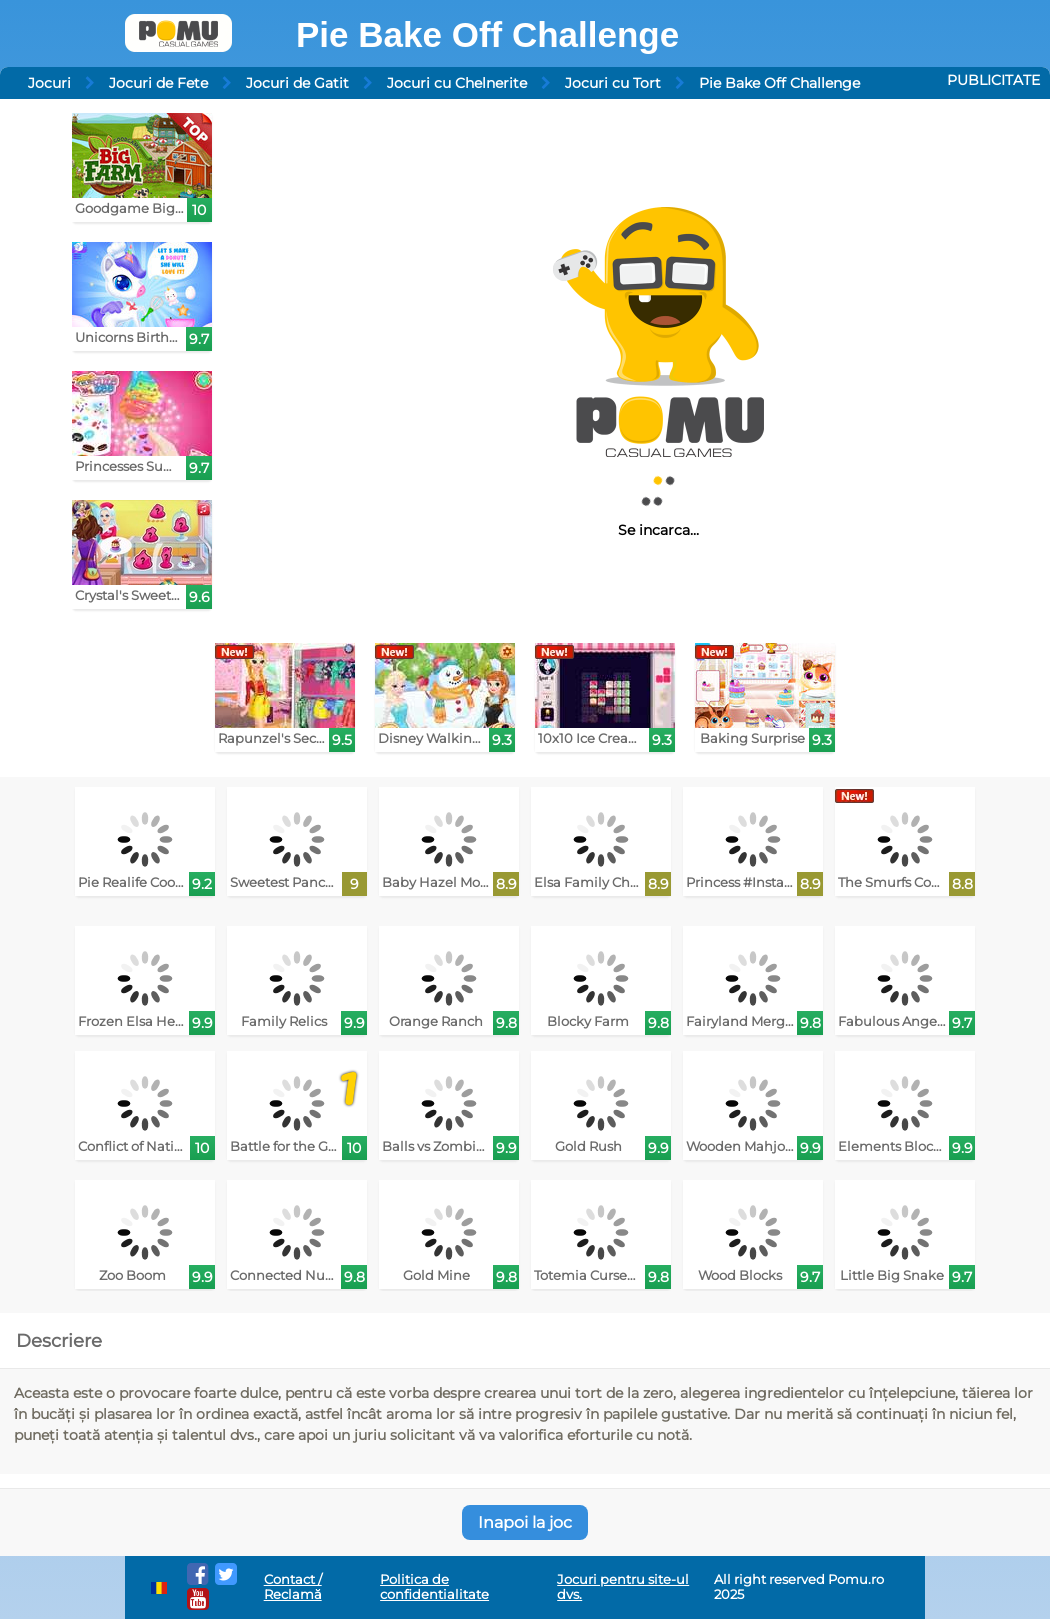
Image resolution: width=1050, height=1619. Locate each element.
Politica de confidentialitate (434, 1587)
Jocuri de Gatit (297, 83)
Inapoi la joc (525, 1522)
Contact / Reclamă (293, 1587)
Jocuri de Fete (158, 83)
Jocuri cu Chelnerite (457, 83)
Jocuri (49, 83)
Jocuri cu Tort (613, 83)
